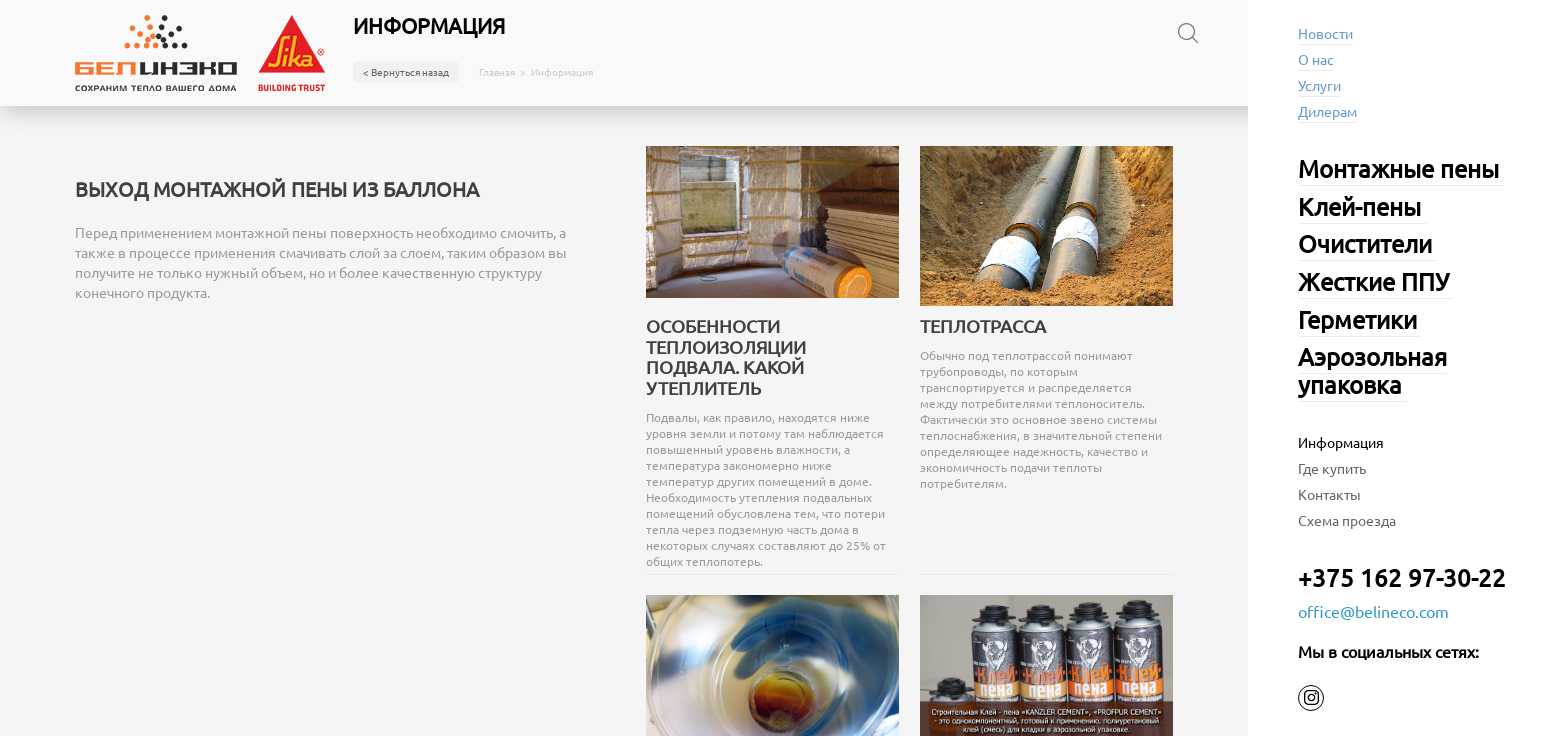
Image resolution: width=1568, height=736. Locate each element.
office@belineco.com (1373, 611)
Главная (497, 72)
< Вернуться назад (406, 71)
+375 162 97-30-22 (1402, 577)
